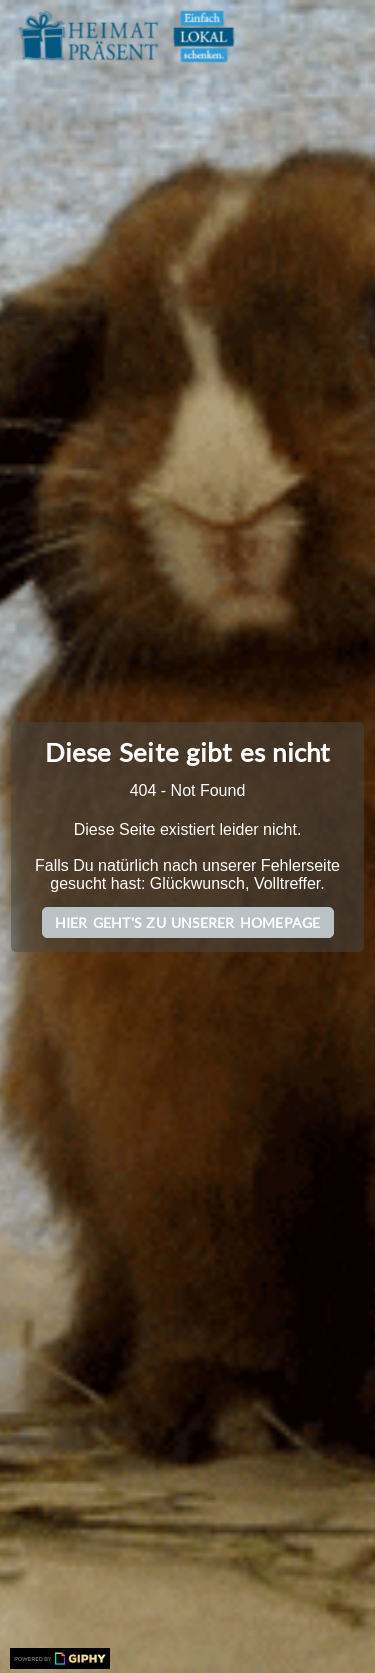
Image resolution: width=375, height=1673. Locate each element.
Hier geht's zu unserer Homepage (188, 922)
